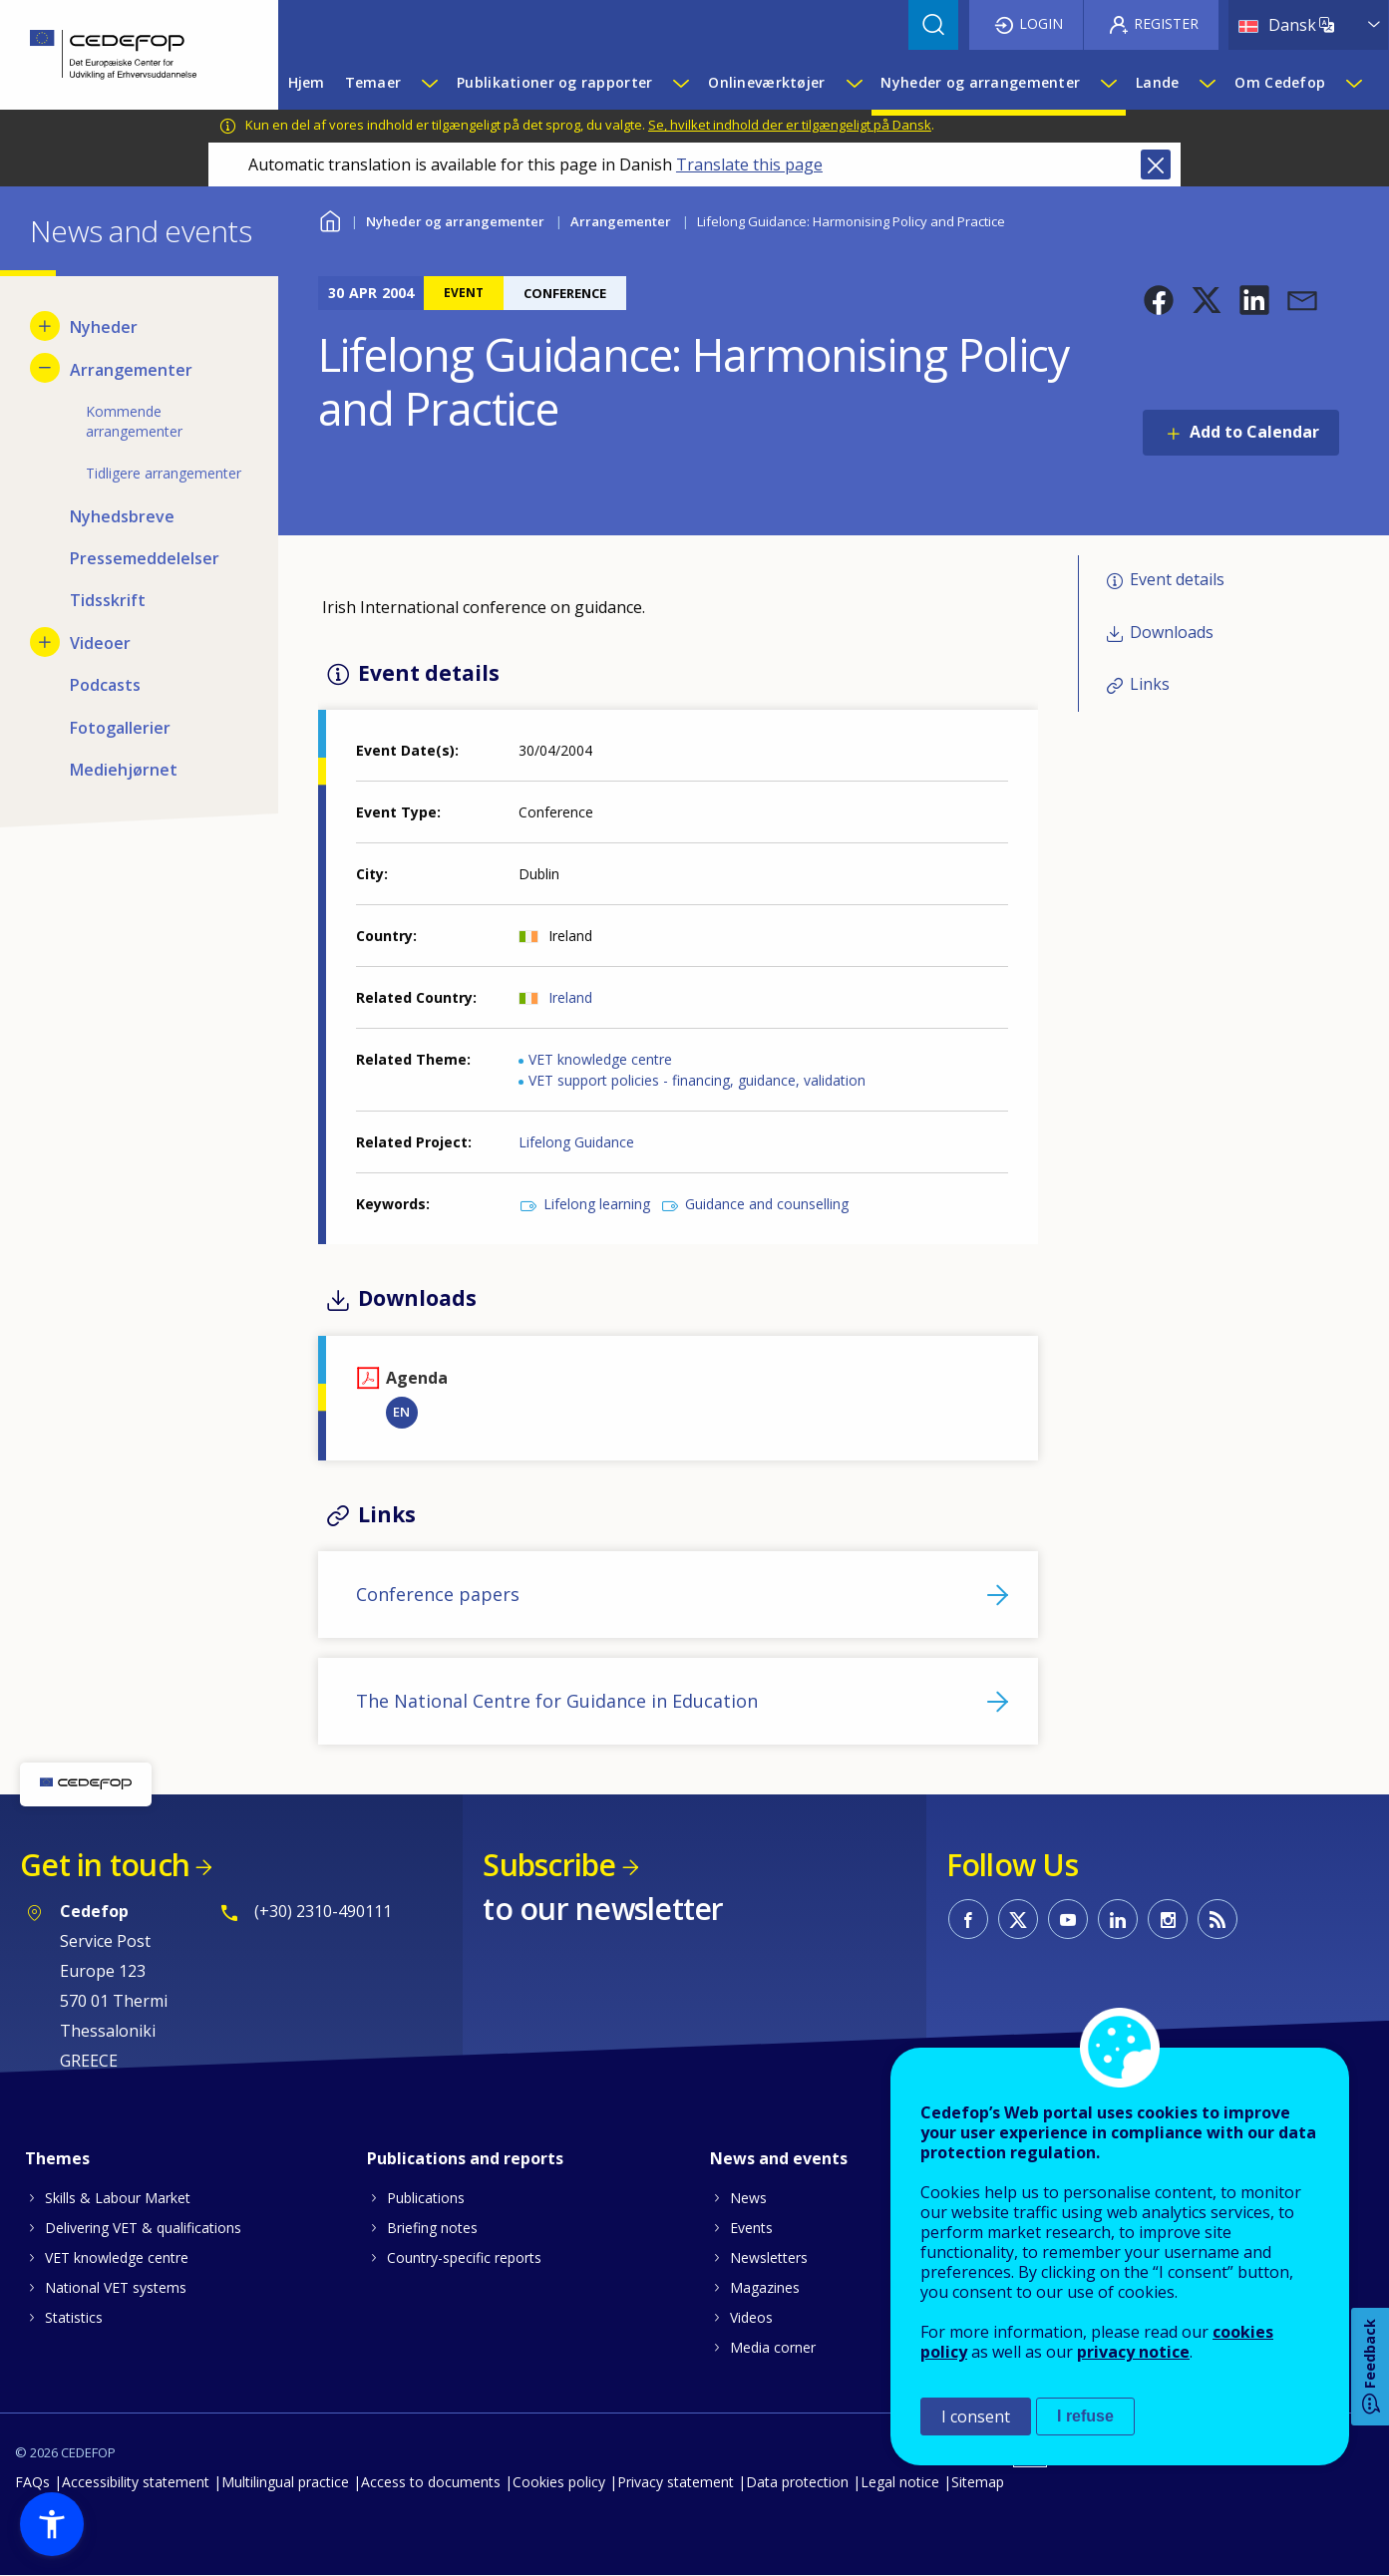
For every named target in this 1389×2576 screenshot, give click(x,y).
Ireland (570, 997)
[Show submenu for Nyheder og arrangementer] (1108, 83)
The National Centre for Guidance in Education (557, 1701)
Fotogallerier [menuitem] (120, 728)
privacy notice (1133, 2352)
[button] (1159, 300)
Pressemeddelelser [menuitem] (144, 558)
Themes (57, 2158)
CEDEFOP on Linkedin (1118, 1919)
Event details (1177, 579)
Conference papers (438, 1594)
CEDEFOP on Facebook (968, 1919)
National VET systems (115, 2287)
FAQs (32, 2481)
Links (1150, 684)
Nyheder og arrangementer (455, 221)
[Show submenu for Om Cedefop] (1353, 83)
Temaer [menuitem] (373, 82)
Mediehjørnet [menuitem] (123, 770)
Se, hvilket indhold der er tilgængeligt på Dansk (789, 125)
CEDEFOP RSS (1217, 1919)
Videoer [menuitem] (100, 643)
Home (330, 218)
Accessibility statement (135, 2481)
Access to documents (431, 2481)
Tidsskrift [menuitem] (108, 600)
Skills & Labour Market (117, 2197)
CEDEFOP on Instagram (1168, 1919)
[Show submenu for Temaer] (429, 83)
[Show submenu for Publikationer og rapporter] (680, 83)
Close (1156, 164)
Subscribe (549, 1864)
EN (401, 1412)
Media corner (773, 2347)
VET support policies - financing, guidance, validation (697, 1080)
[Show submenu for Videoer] (45, 642)
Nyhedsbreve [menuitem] (122, 516)
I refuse (1085, 2416)
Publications (426, 2197)
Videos (751, 2317)
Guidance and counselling (767, 1203)
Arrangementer (620, 221)
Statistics (74, 2317)
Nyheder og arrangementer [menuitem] (980, 82)
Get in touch (104, 1864)
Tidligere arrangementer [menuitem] (163, 473)
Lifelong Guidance (576, 1141)
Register (1166, 23)
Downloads (1172, 632)
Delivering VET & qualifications (143, 2227)
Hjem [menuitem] (306, 82)
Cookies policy (559, 2481)
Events (751, 2227)
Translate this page (749, 164)
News (748, 2197)
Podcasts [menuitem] (105, 685)
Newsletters (769, 2257)
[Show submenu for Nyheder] (45, 326)
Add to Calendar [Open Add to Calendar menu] (1254, 432)
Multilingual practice (285, 2481)
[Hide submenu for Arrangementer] (45, 368)
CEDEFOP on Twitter (1018, 1919)
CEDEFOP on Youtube (1068, 1919)
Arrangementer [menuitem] (131, 370)
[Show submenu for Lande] (1206, 83)
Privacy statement (675, 2481)
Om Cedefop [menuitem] (1279, 82)
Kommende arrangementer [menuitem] (134, 421)
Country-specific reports (464, 2257)
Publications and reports (465, 2158)
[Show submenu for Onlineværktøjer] (853, 83)
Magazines (765, 2287)
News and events (779, 2158)
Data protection (797, 2481)
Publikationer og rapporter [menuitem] (554, 82)
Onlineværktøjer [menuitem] (766, 82)
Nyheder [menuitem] (104, 327)
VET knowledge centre (600, 1059)
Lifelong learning (596, 1203)
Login (1041, 23)
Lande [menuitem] (1157, 82)
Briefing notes (432, 2227)
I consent (975, 2416)
